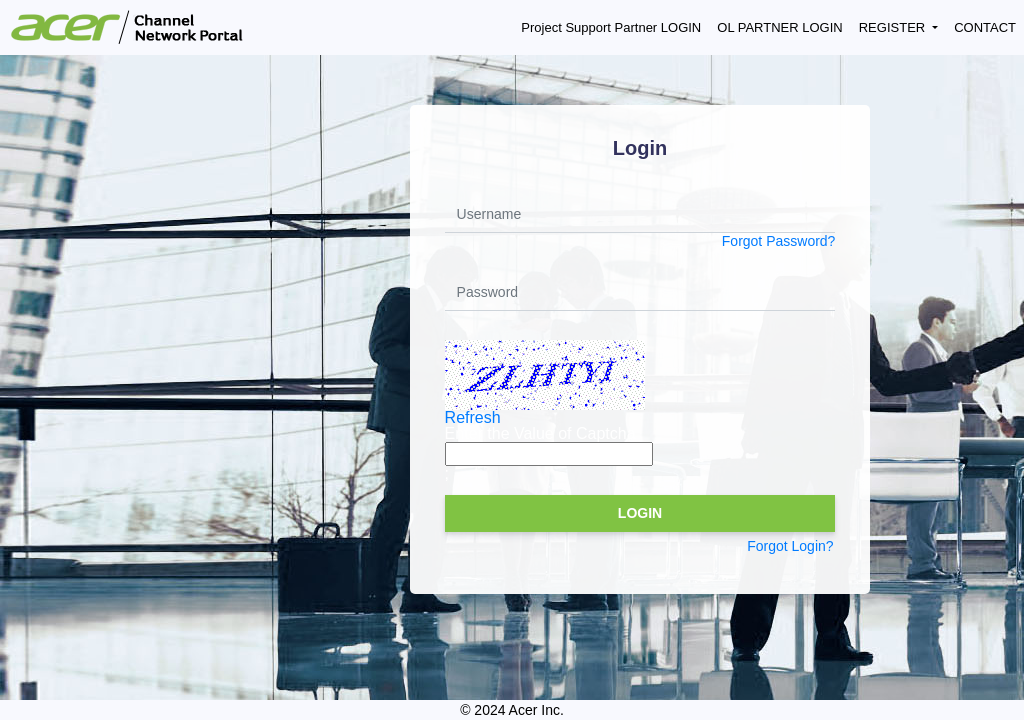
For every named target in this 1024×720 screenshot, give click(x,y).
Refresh (473, 417)
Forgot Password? (779, 241)
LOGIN (640, 513)
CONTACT (985, 27)
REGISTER (894, 27)
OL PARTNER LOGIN (779, 27)
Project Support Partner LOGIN (611, 27)
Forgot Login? (790, 546)
